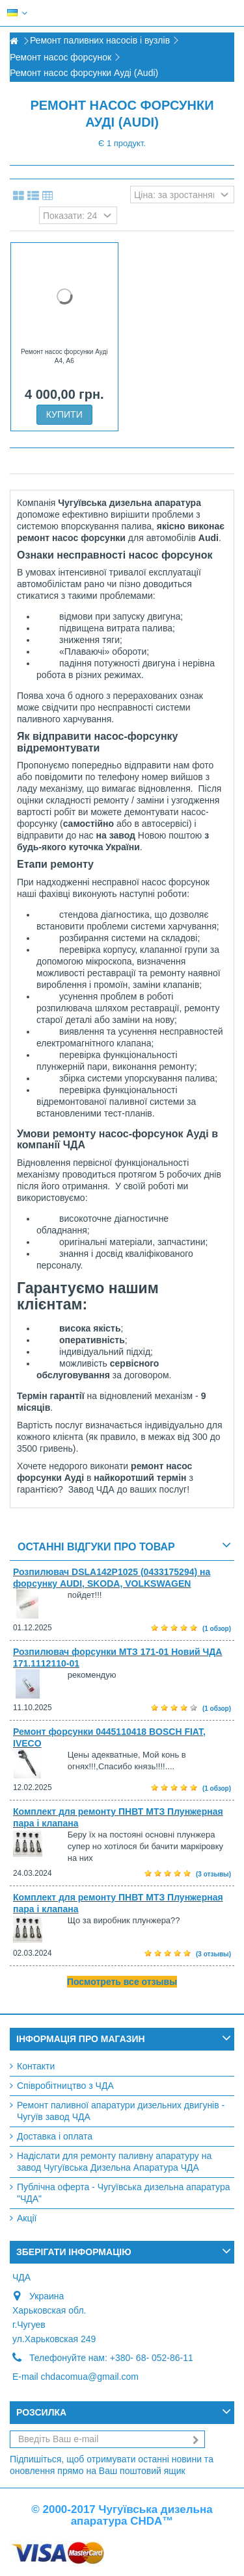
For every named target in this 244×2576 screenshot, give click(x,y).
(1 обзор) (216, 1628)
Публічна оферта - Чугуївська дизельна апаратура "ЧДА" (123, 2193)
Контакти (36, 2066)
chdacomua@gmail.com (90, 2376)
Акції (26, 2218)
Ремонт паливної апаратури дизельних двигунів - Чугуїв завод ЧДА (120, 2111)
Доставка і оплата (54, 2136)
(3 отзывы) (213, 1874)
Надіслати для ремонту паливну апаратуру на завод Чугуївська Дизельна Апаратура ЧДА (114, 2162)
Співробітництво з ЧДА (65, 2085)
